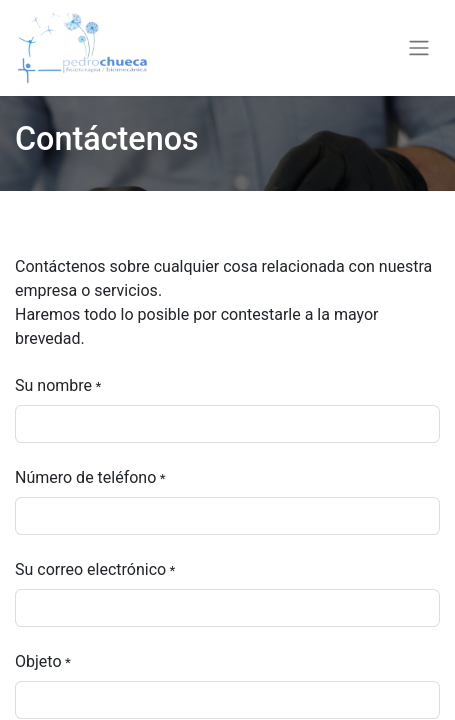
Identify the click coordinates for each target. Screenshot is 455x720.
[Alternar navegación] (419, 48)
